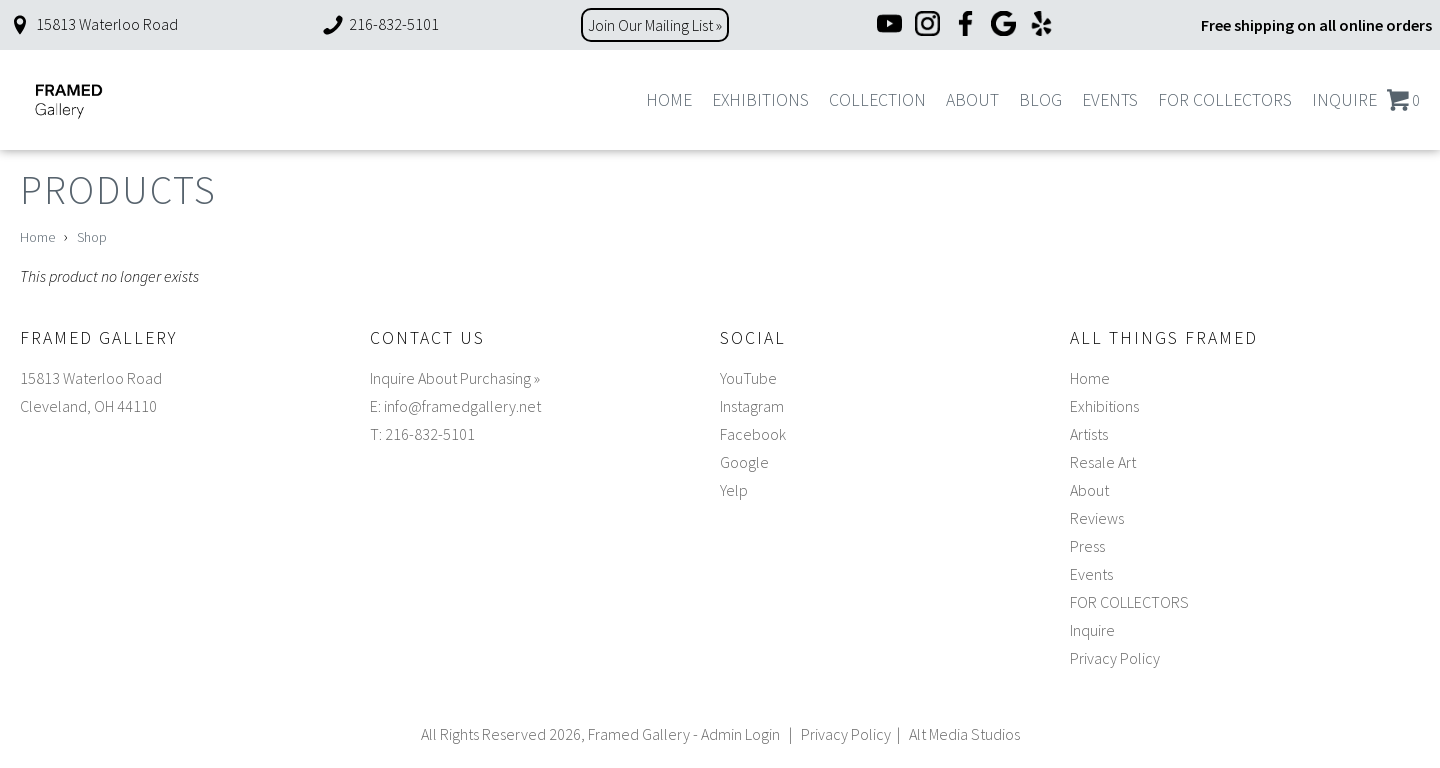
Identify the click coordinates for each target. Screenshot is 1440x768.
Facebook (753, 434)
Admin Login (740, 734)
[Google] (1003, 25)
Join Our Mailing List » (655, 25)
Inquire (1344, 100)
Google (744, 462)
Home (669, 100)
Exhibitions (760, 100)
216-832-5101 (380, 24)
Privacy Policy (1115, 658)
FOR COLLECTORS (1225, 100)
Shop (92, 237)
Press (1087, 546)
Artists (1089, 434)
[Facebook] (965, 25)
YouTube (748, 378)
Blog (1040, 100)
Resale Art (1103, 462)
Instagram (752, 406)
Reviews (1097, 518)
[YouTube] (889, 25)
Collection (877, 100)
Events (1110, 100)
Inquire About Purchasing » (455, 378)
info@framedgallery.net (462, 406)
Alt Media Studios (964, 734)
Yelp (734, 490)
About (972, 100)
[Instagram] (927, 25)
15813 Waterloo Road (93, 24)
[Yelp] (1041, 25)
